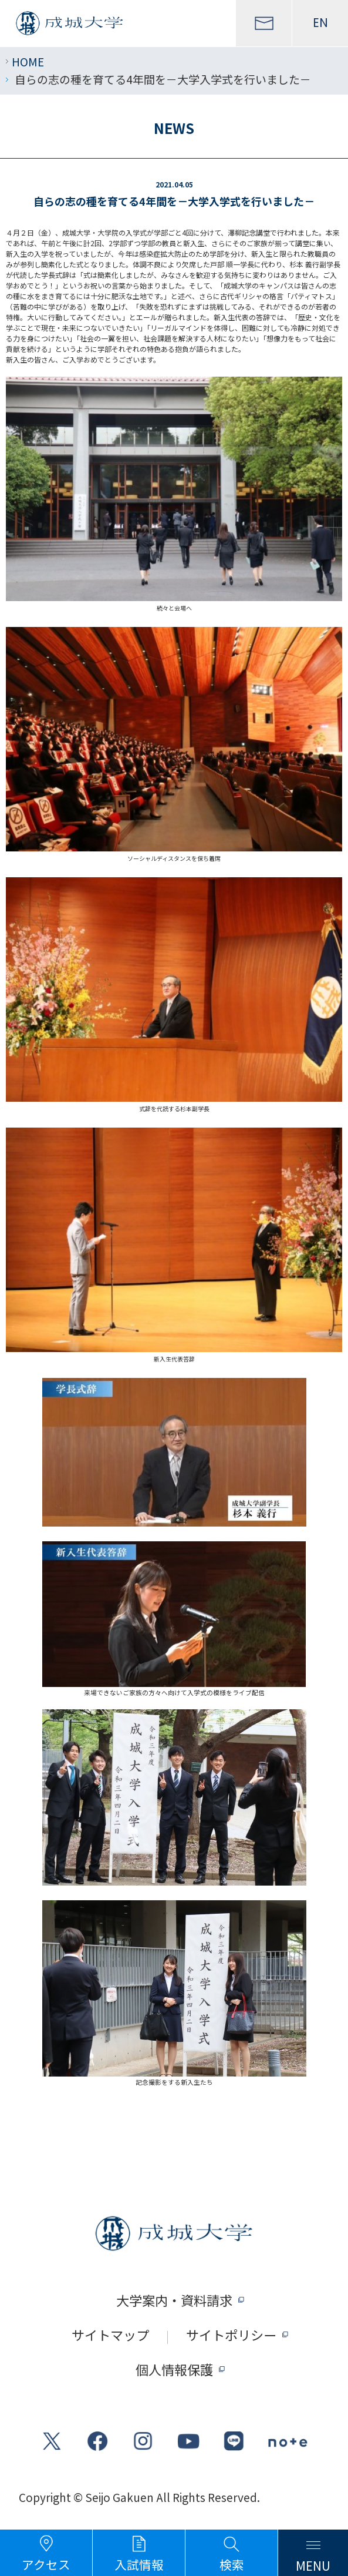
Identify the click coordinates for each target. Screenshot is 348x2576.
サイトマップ (110, 2334)
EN (320, 22)
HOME (28, 61)
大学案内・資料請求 (174, 2299)
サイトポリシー (231, 2334)
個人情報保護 (174, 2369)
